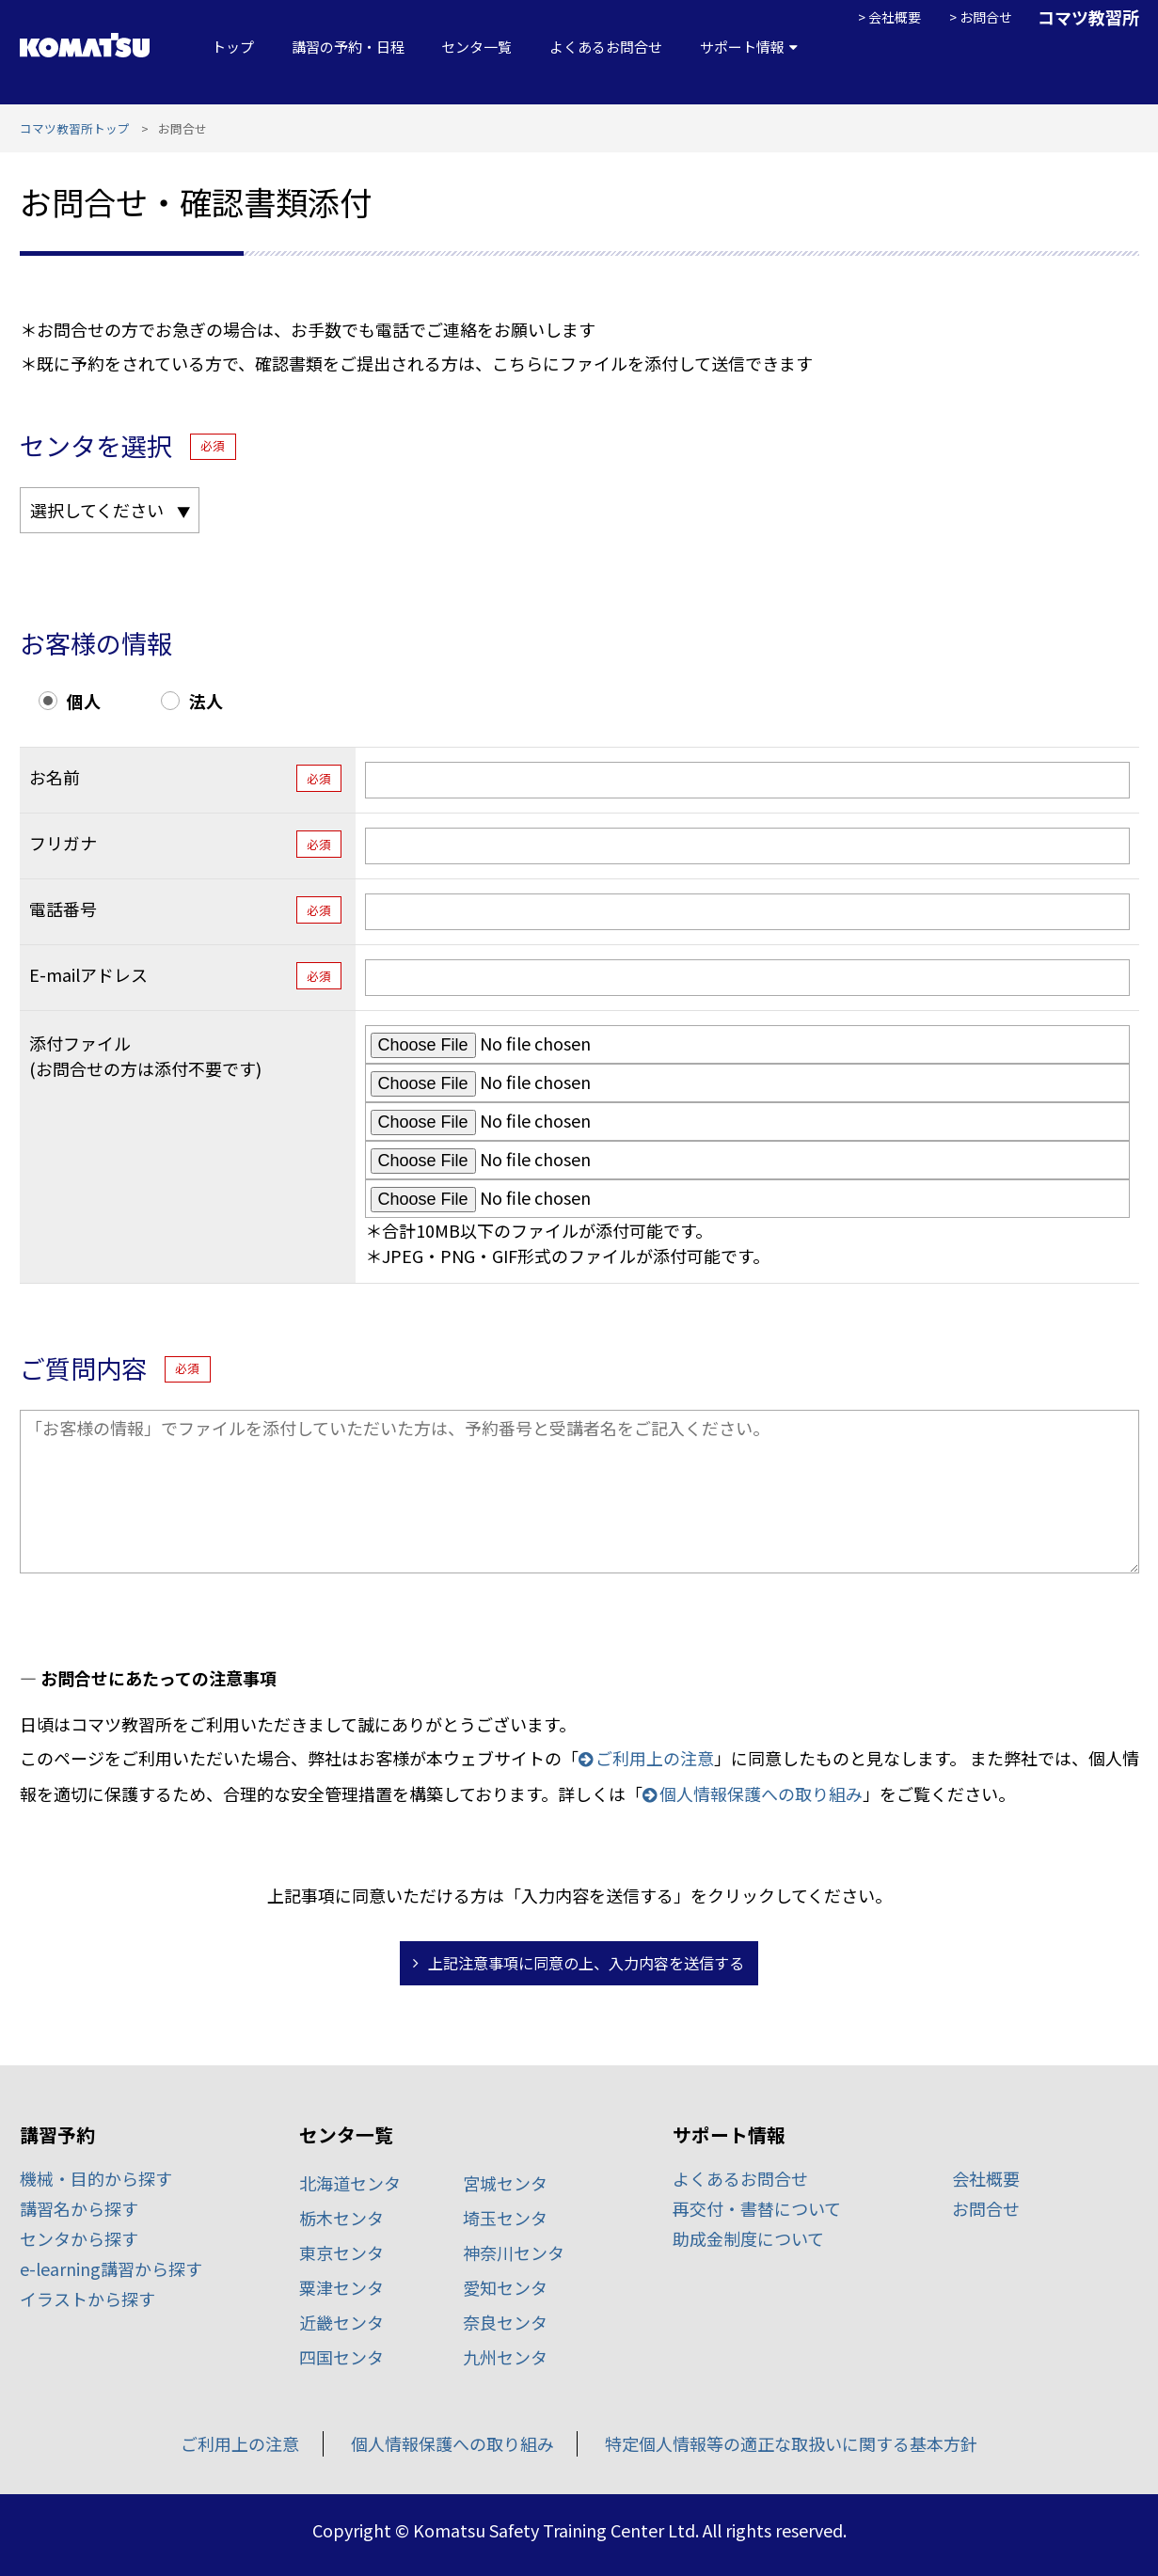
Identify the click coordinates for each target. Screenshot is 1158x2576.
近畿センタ (341, 2322)
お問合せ (986, 17)
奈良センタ (505, 2322)
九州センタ (505, 2357)
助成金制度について (748, 2238)
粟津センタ (341, 2287)
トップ (233, 47)
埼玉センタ (505, 2217)
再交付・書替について (757, 2208)
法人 (206, 700)
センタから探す (79, 2238)
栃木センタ (341, 2217)
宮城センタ (505, 2183)
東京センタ (341, 2252)
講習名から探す (79, 2208)
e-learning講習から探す (111, 2268)
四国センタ (341, 2357)
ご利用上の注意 (654, 1758)
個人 (84, 700)
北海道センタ (350, 2183)
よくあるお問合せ (605, 47)
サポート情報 (742, 47)
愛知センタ (505, 2287)
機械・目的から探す (96, 2178)
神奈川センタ (513, 2252)
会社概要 (894, 17)
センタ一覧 (476, 47)
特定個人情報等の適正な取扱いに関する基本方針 (791, 2443)
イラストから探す (87, 2298)
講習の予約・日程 (348, 47)
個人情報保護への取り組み (761, 1793)
